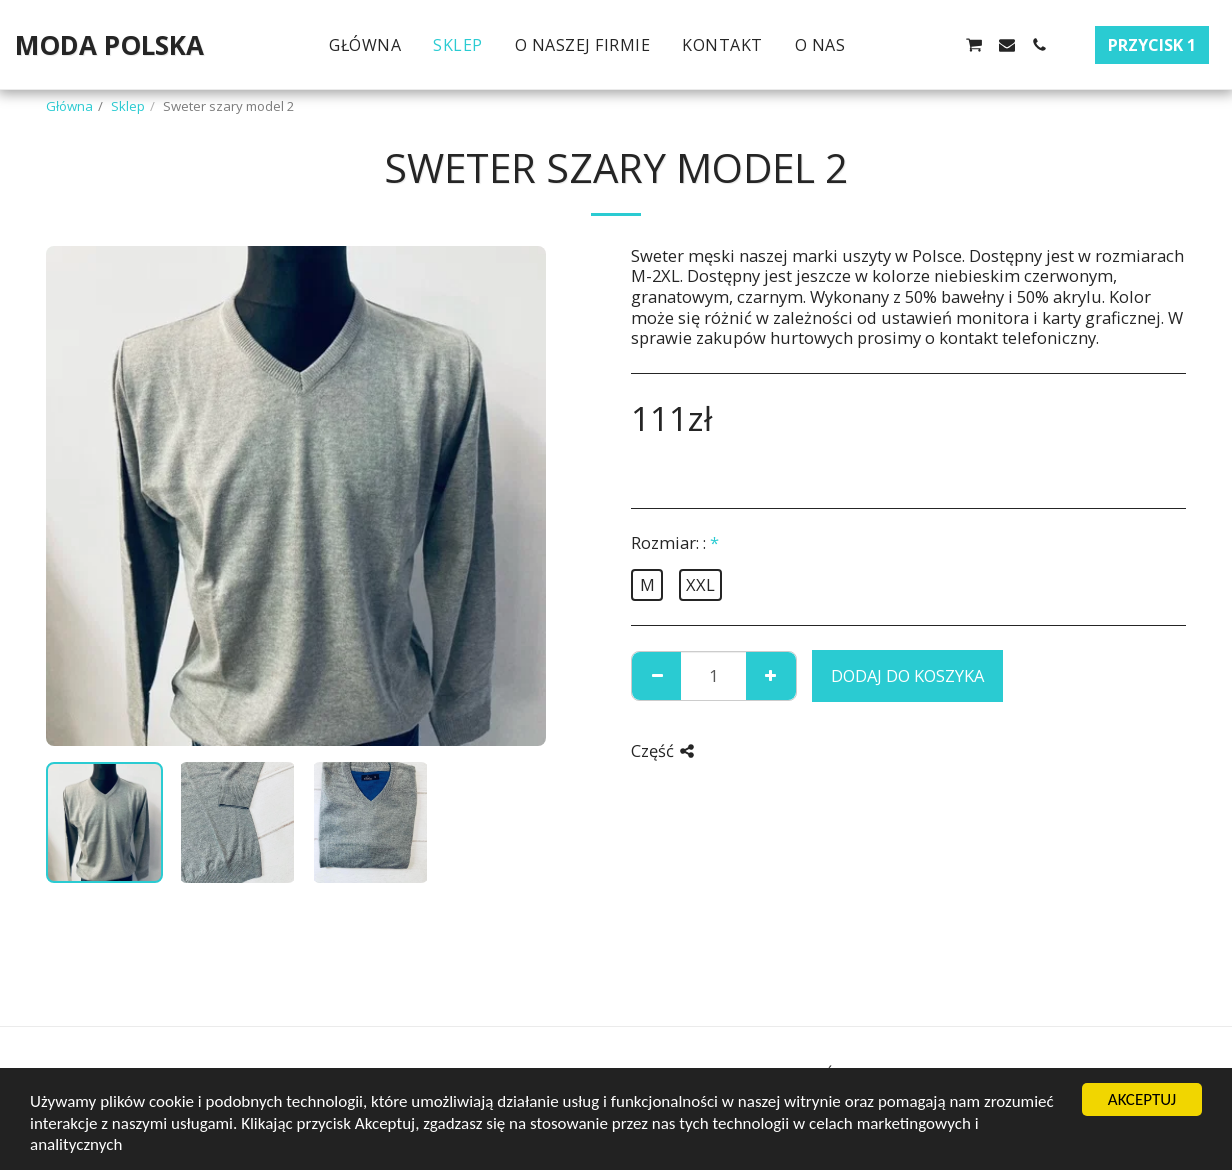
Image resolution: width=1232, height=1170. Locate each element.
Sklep (128, 106)
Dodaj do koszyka (907, 675)
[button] (877, 45)
